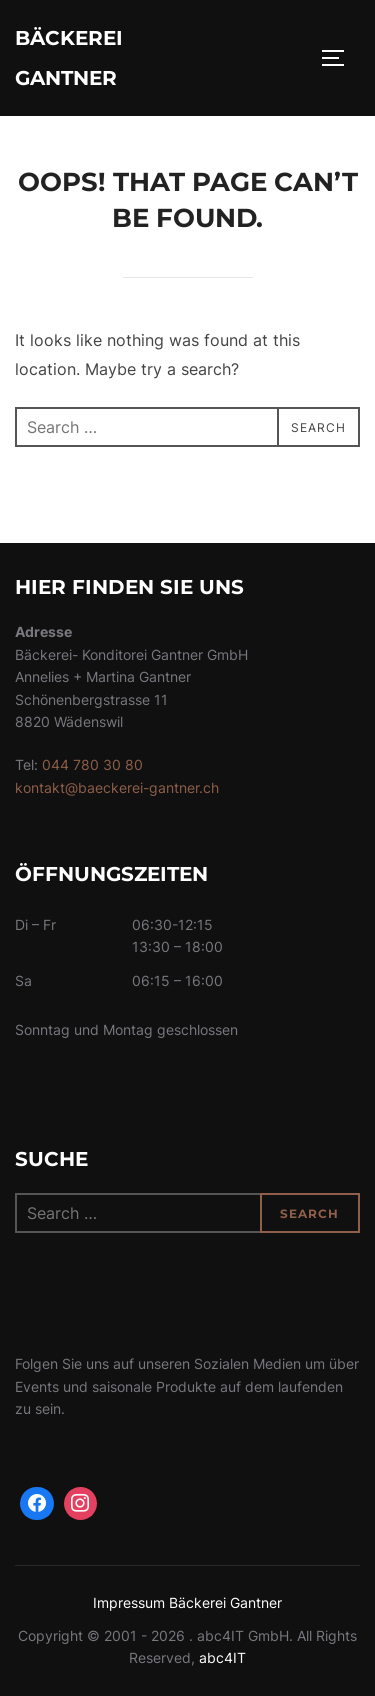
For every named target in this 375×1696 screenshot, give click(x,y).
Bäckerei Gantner (69, 58)
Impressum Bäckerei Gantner (187, 1602)
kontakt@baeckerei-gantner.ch (117, 787)
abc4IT (222, 1657)
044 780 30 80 (92, 764)
